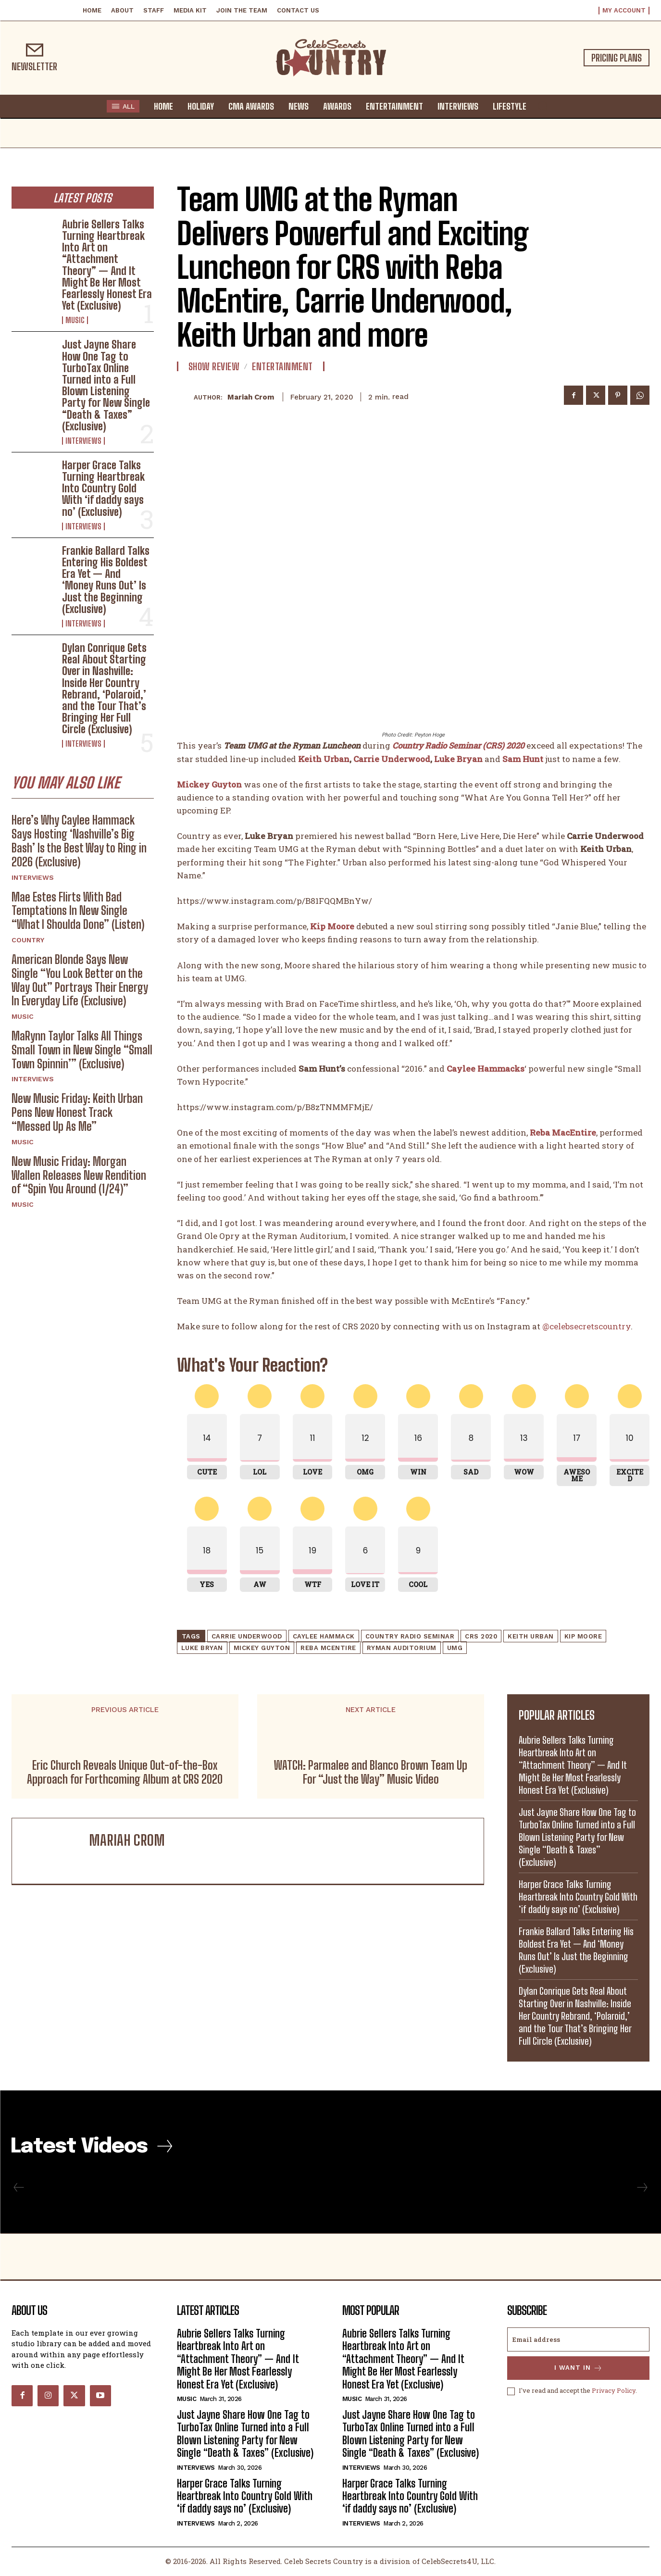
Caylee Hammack (324, 1636)
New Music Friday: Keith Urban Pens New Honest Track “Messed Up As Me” (77, 1113)
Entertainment (282, 366)
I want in (578, 2369)
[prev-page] (19, 2188)
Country (28, 940)
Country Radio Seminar (410, 1636)
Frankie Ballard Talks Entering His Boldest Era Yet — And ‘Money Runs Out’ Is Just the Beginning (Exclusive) (106, 579)
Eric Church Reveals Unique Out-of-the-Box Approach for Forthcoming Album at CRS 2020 (125, 1772)
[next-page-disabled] (641, 2188)
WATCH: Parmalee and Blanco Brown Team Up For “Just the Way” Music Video (370, 1772)
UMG (455, 1647)
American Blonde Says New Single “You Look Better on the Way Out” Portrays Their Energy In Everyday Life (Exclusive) (80, 980)
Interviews (83, 441)
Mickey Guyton (262, 1647)
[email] (578, 2340)
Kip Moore (583, 1636)
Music (75, 320)
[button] (542, 105)
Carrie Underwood (391, 758)
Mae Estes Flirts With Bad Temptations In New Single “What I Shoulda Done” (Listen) (78, 911)
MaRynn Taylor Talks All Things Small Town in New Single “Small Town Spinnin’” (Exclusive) (82, 1050)
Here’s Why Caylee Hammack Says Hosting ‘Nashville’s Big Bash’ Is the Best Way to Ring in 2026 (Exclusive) (79, 841)
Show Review (214, 366)
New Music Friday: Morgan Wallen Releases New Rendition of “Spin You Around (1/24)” (79, 1175)
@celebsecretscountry (586, 1326)
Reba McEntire (328, 1647)
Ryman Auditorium (402, 1647)
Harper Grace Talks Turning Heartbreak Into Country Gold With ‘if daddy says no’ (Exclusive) (103, 488)
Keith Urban (323, 758)
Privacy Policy (614, 2392)
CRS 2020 (481, 1636)
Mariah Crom (250, 397)
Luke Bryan (458, 758)
